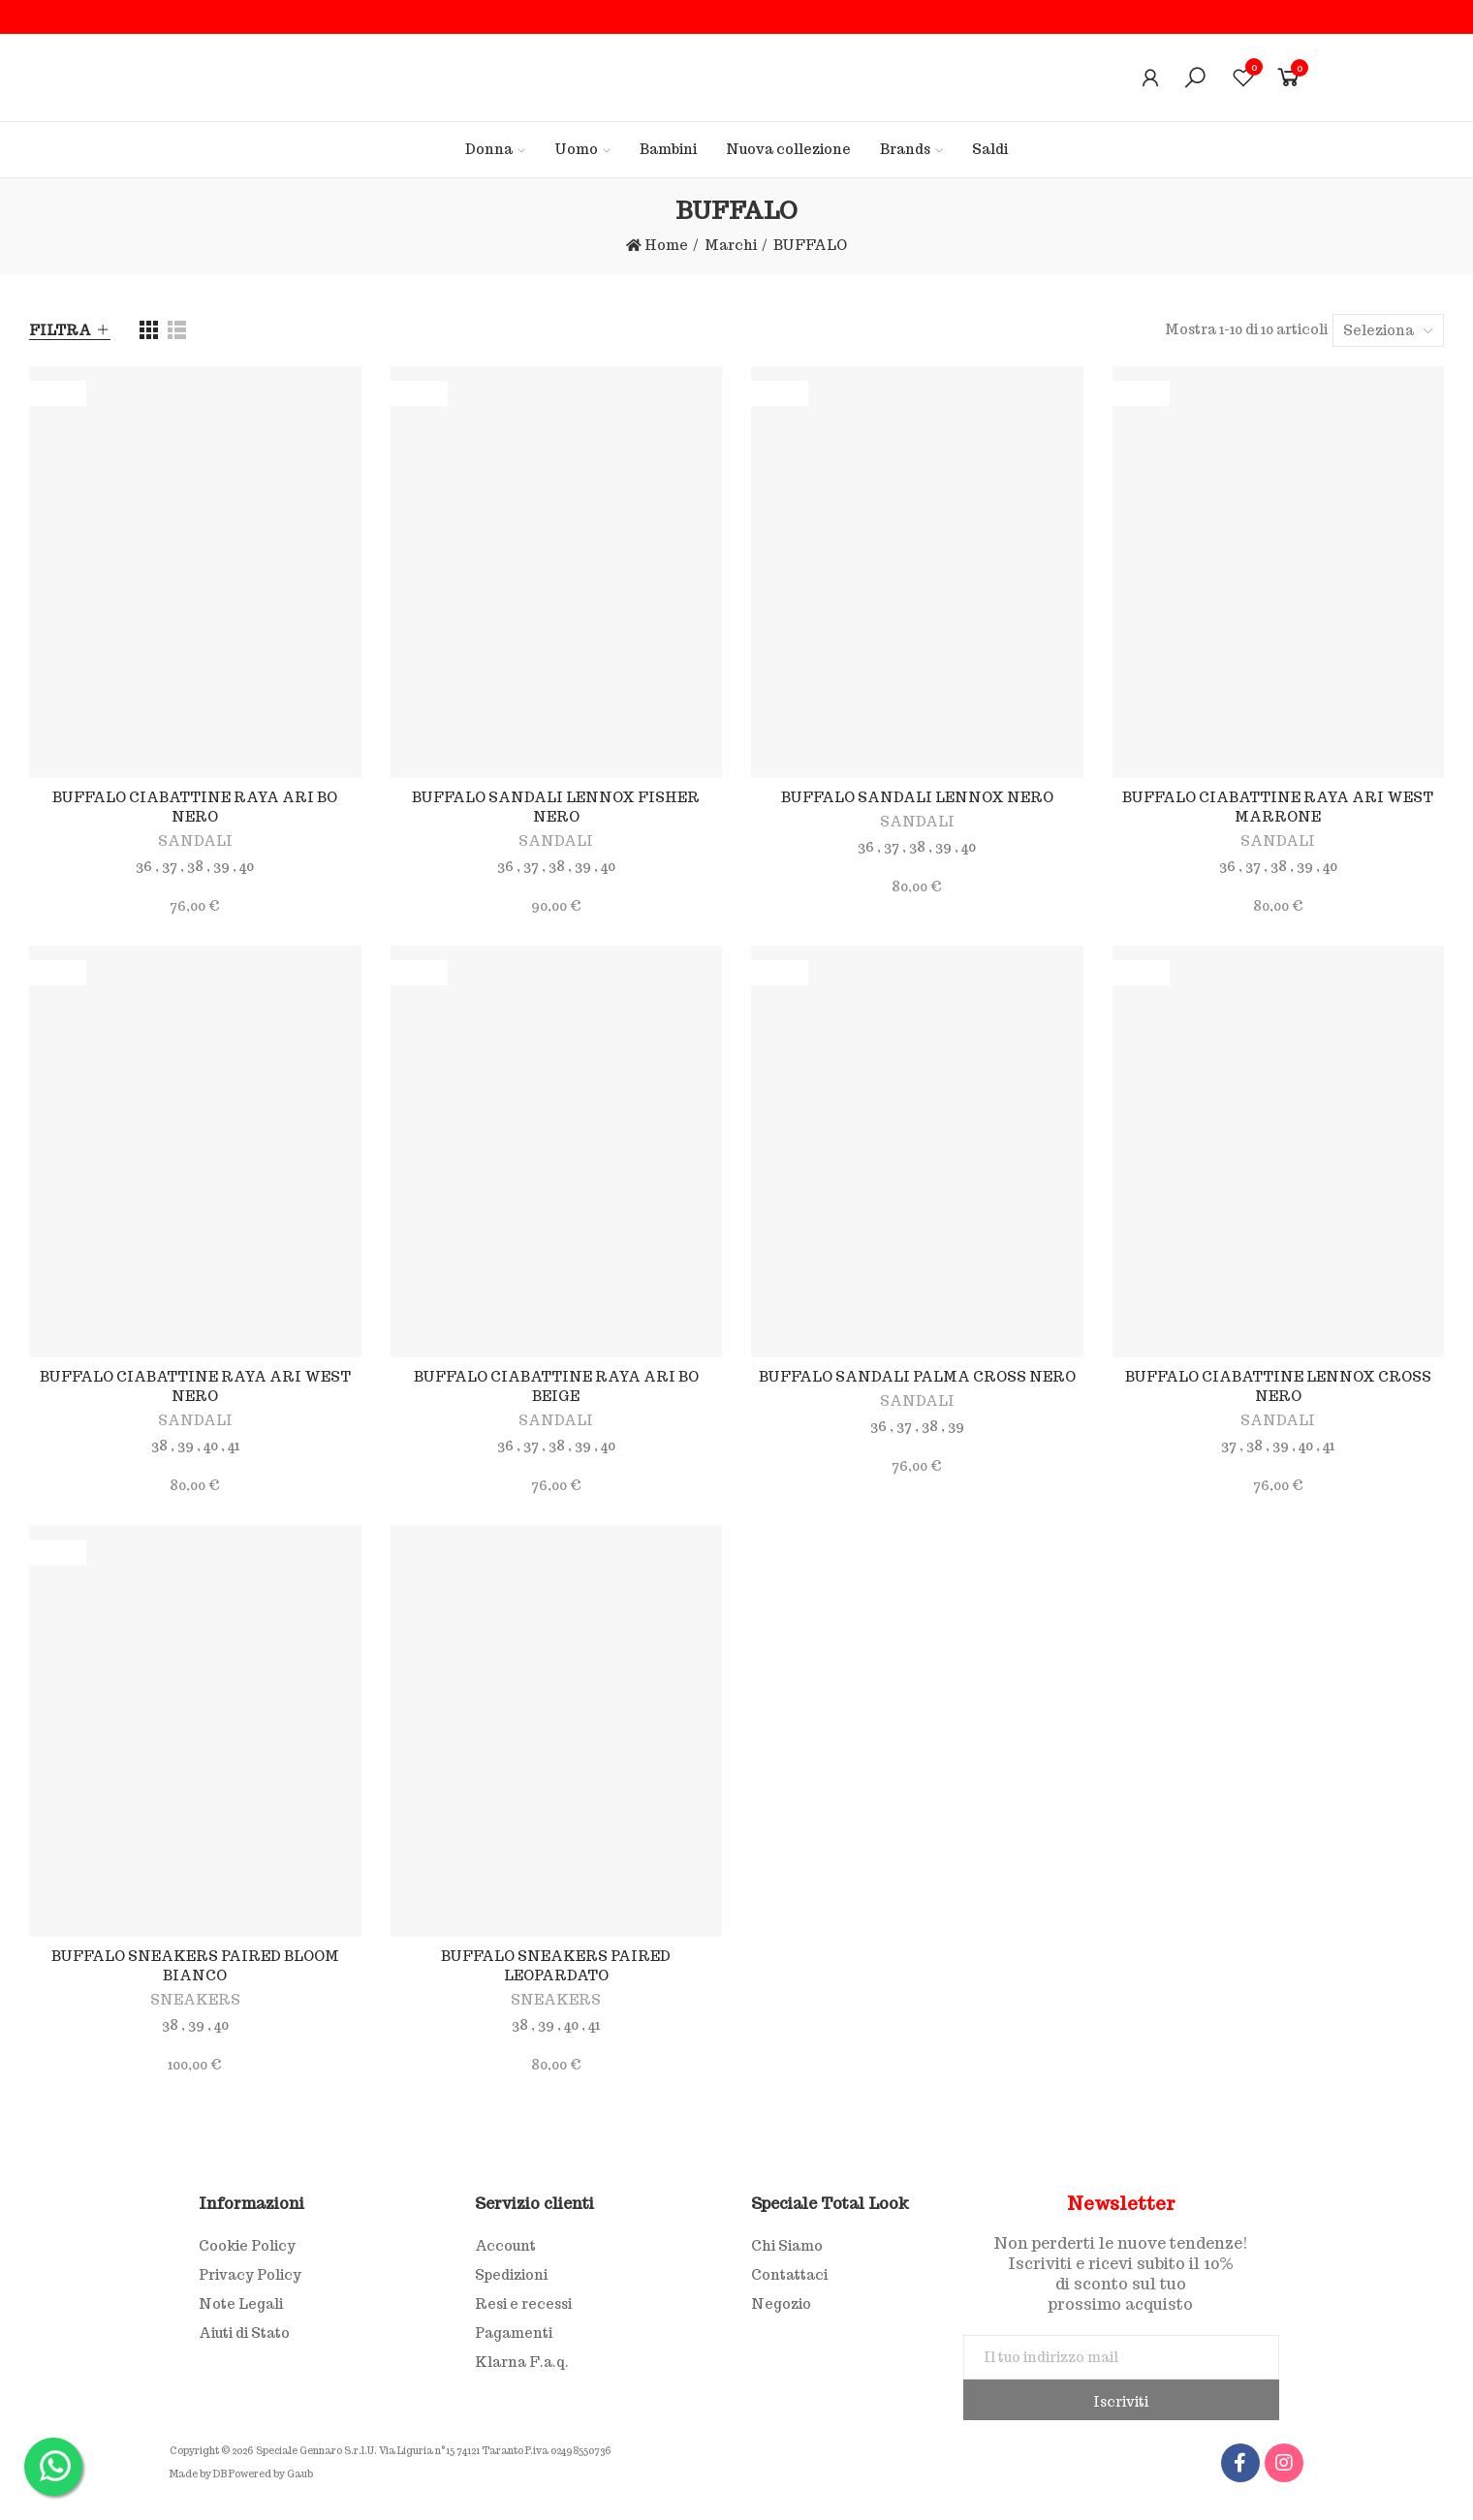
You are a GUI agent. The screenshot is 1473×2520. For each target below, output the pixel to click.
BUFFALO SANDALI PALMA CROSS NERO (917, 1376)
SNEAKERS (195, 1999)
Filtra (60, 330)
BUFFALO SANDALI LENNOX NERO (917, 797)
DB (220, 2474)
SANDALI (195, 841)
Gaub (300, 2474)
